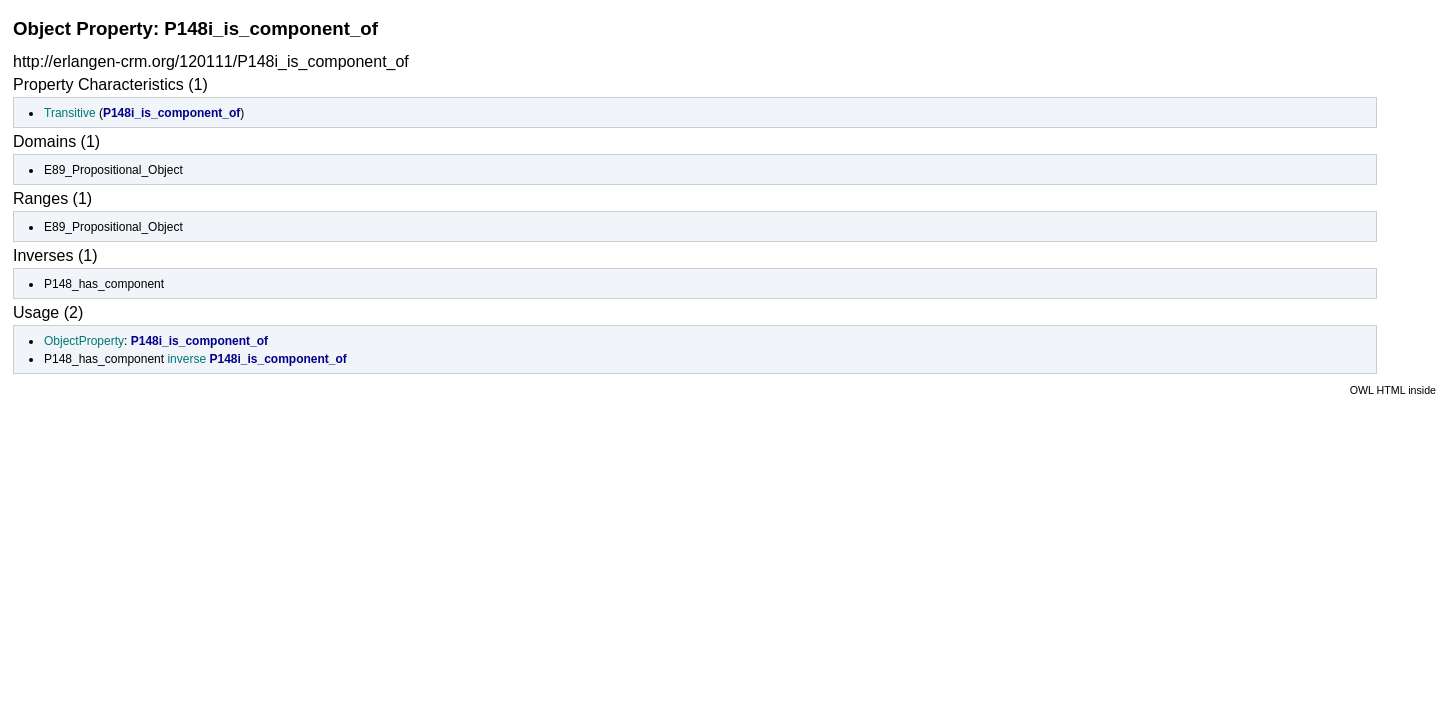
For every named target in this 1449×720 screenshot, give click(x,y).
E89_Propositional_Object (113, 170)
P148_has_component (104, 284)
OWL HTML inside (1393, 390)
